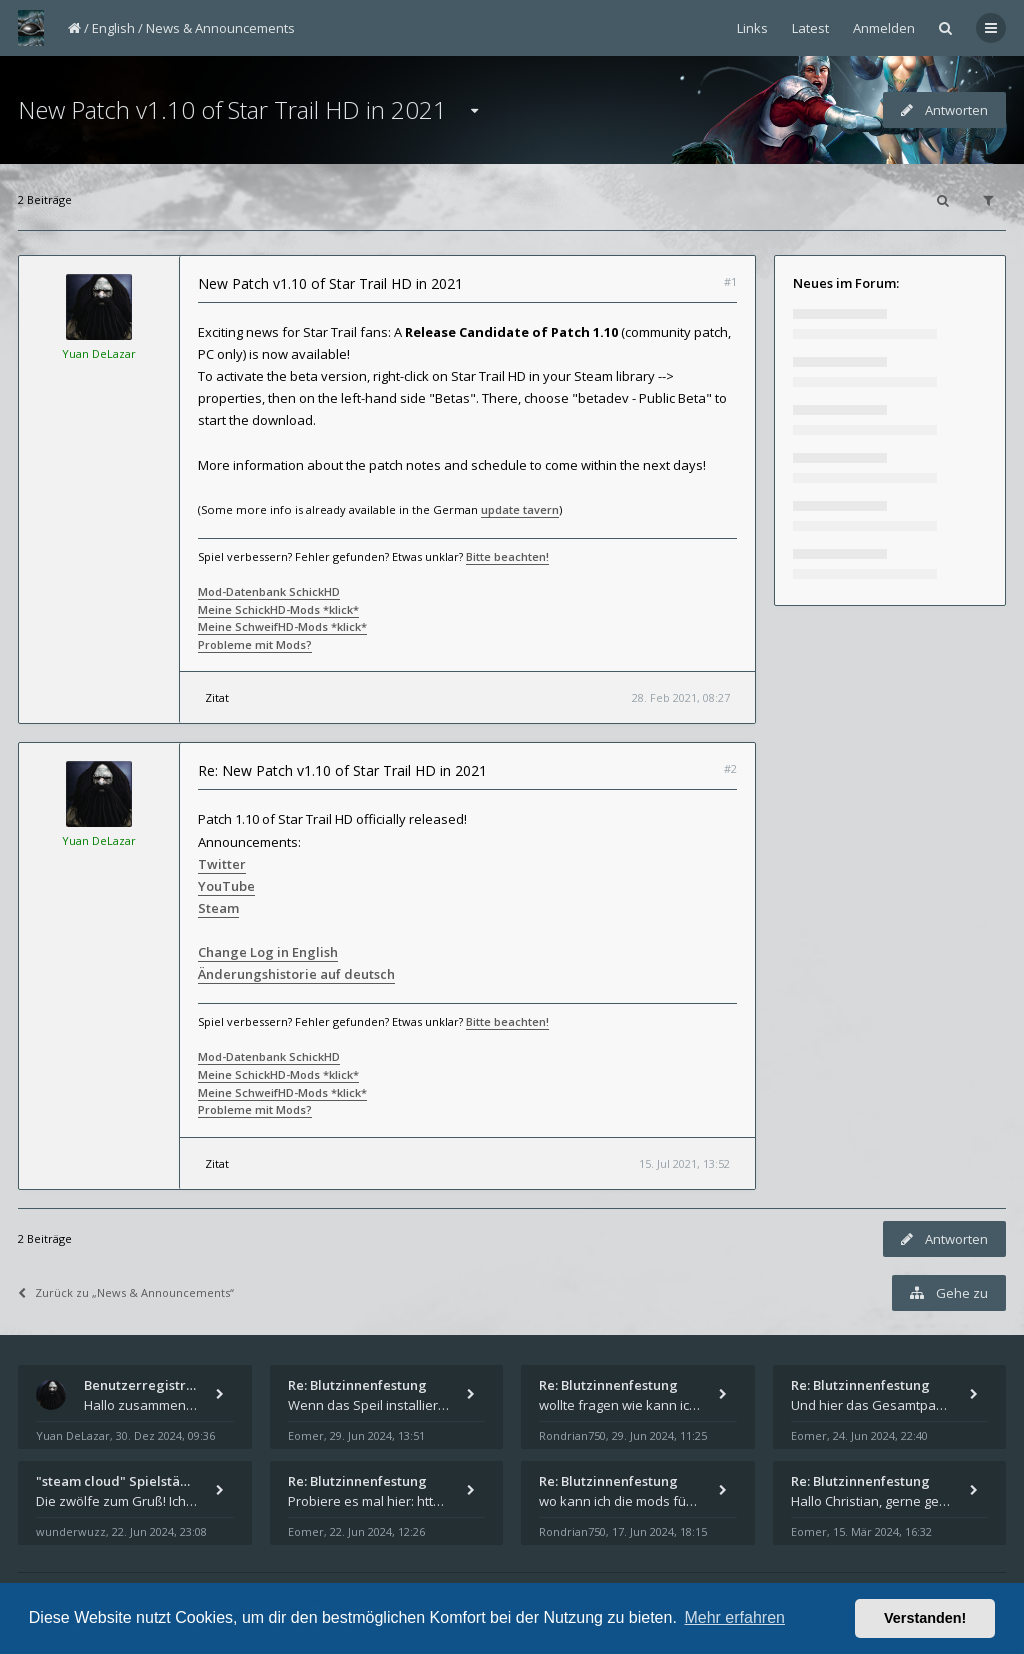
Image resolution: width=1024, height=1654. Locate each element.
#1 (730, 281)
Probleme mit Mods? (255, 644)
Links (752, 28)
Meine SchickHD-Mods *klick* (278, 609)
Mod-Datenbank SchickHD (269, 591)
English (113, 28)
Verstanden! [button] (925, 1618)
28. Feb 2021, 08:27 (681, 697)
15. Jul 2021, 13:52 (684, 1163)
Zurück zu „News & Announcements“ (126, 1292)
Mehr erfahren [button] (734, 1617)
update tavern (520, 509)
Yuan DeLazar (99, 353)
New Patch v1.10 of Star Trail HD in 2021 (232, 109)
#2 (730, 768)
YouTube (226, 886)
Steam (218, 908)
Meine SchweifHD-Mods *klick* (282, 626)
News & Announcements (220, 28)
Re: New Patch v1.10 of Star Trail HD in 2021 (342, 770)
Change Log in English (268, 952)
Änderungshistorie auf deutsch (296, 974)
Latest (810, 28)
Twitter (222, 864)
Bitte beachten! (507, 556)
